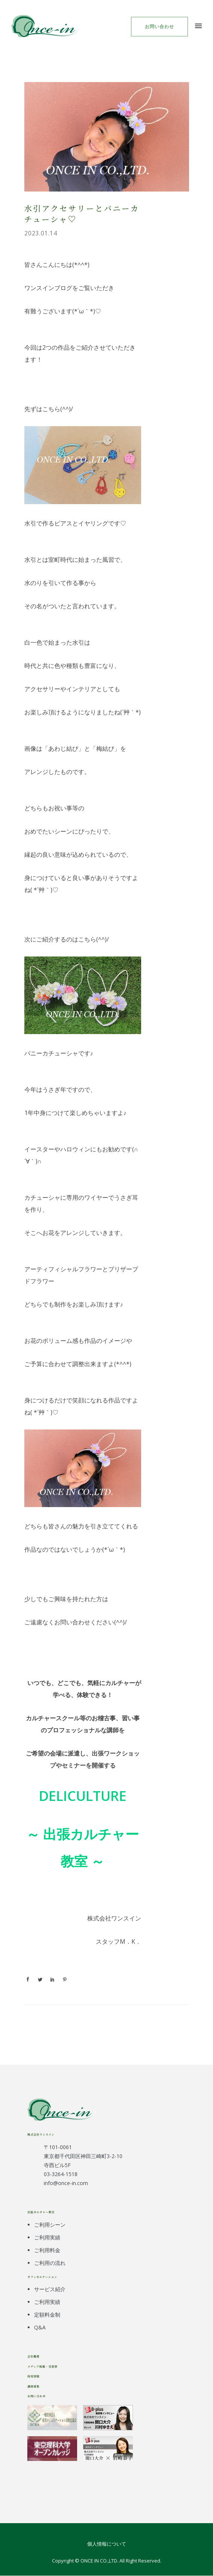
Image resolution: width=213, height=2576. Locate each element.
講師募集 (33, 2386)
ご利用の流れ (50, 2262)
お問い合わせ (159, 26)
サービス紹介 (50, 2289)
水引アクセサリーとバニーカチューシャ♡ (82, 213)
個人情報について (106, 2543)
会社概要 (33, 2356)
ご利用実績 (47, 2237)
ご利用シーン (50, 2224)
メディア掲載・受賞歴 (42, 2366)
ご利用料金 (47, 2250)
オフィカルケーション (42, 2277)
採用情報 (33, 2376)
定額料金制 (47, 2314)
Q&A (40, 2327)
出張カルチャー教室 (41, 2212)
